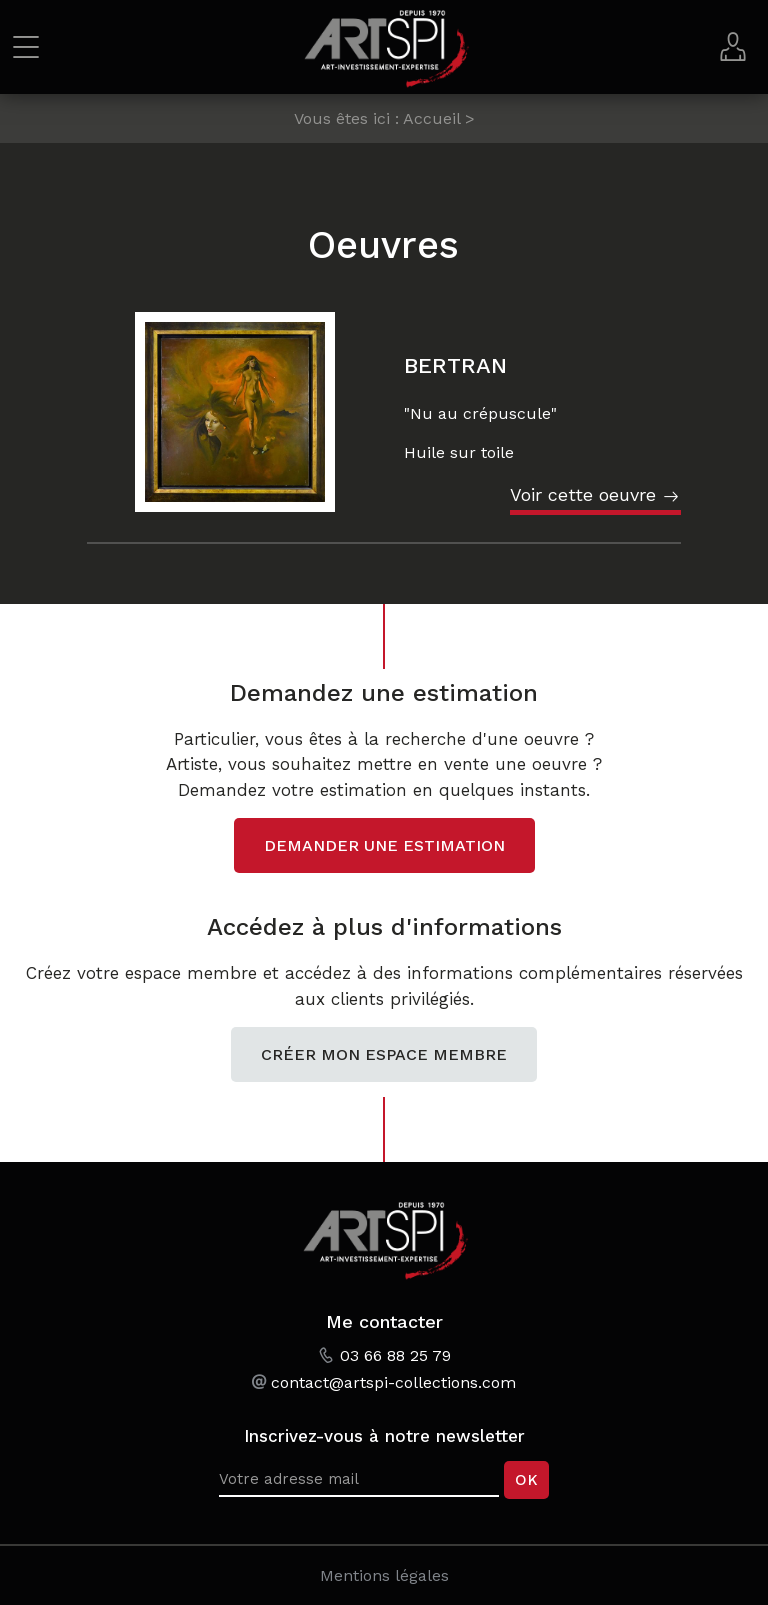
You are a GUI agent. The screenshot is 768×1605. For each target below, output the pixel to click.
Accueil (431, 118)
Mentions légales (384, 1575)
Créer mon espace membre (384, 1054)
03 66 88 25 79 (395, 1355)
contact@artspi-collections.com (393, 1382)
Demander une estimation (384, 845)
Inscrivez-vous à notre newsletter (384, 1436)
